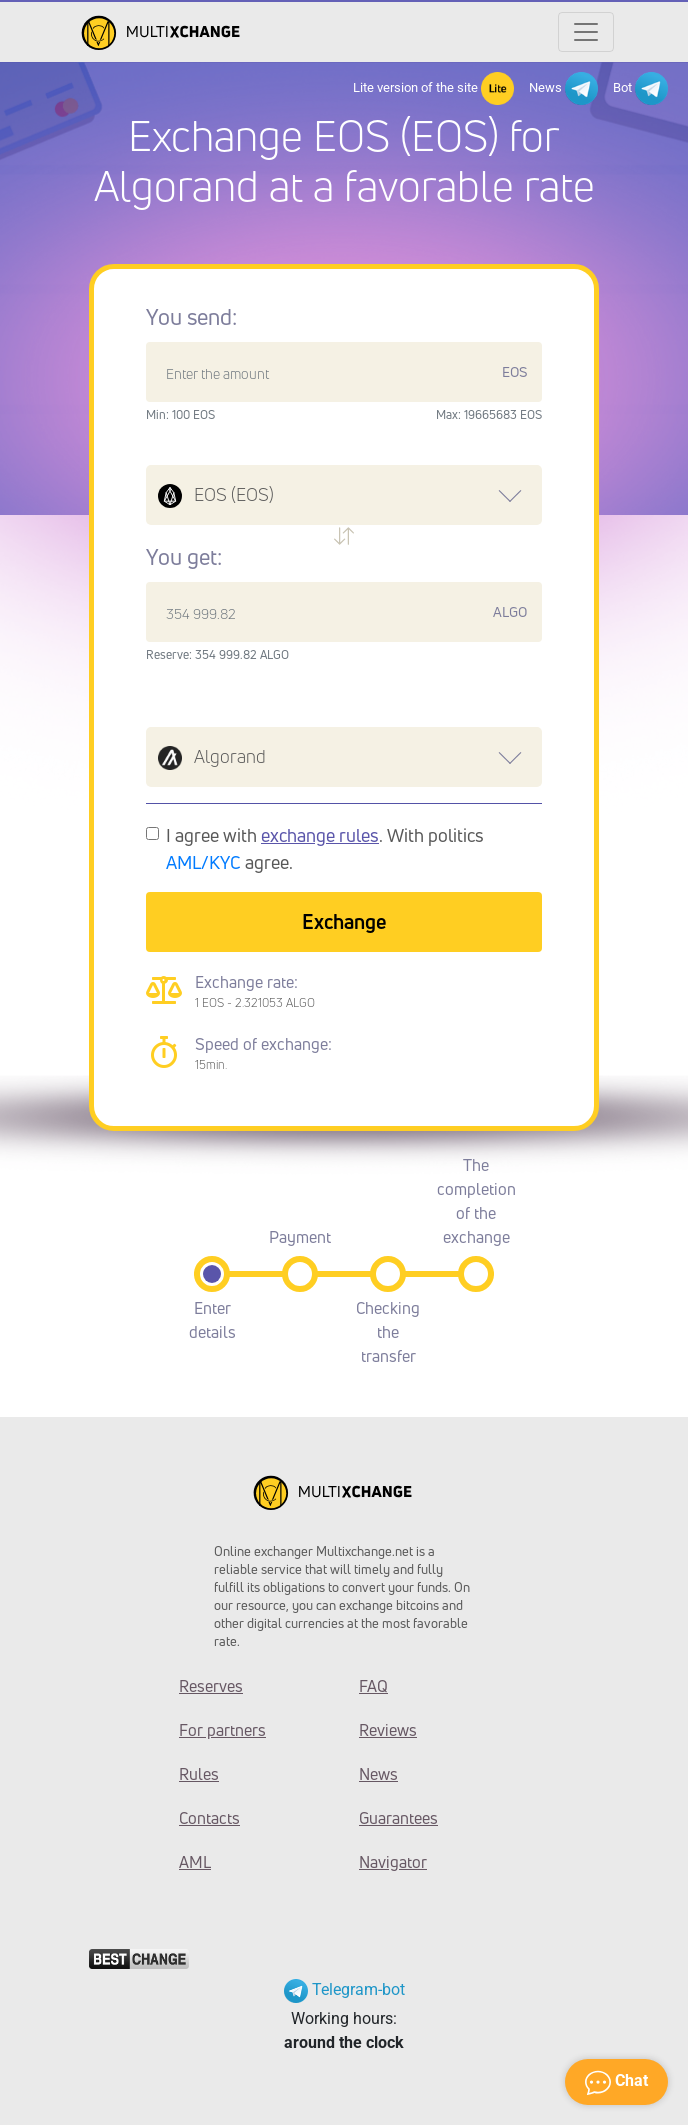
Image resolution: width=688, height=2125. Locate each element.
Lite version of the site (433, 88)
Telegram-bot (344, 1989)
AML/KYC (203, 862)
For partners (222, 1730)
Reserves (211, 1686)
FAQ (373, 1686)
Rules (199, 1774)
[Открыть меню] (586, 32)
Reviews (388, 1730)
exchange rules (320, 835)
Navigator (393, 1862)
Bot (640, 88)
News (563, 88)
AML (195, 1862)
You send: (191, 317)
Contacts (209, 1818)
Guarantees (398, 1818)
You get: (184, 557)
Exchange (344, 921)
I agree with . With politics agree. (325, 848)
